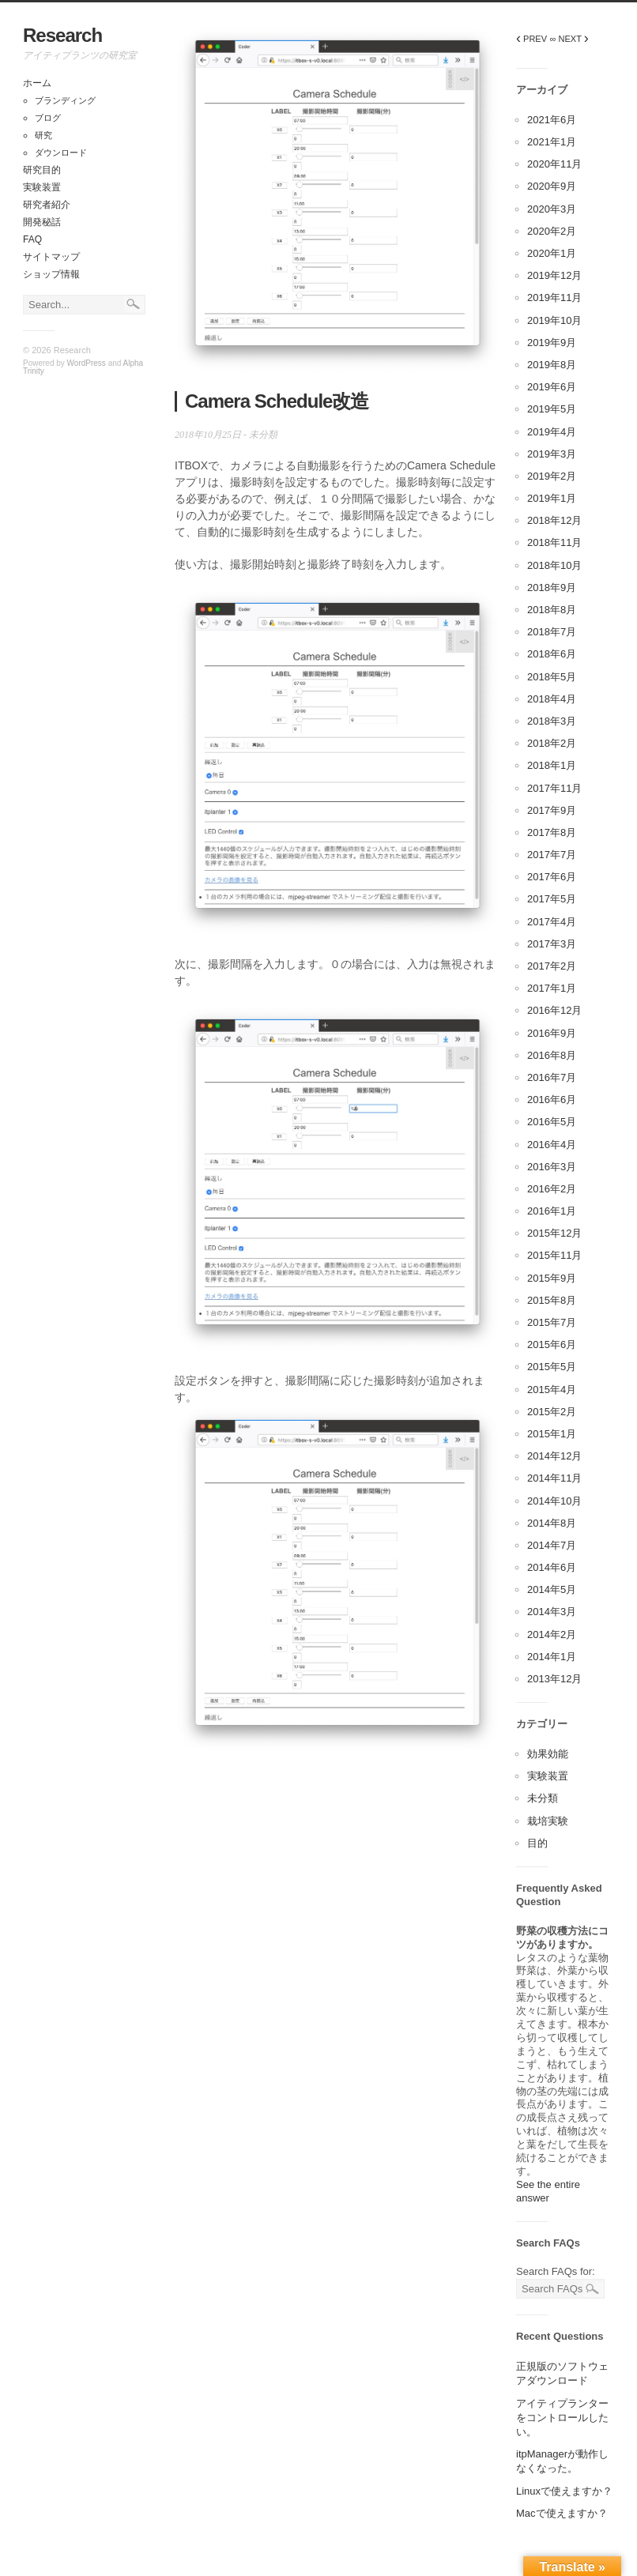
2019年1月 (551, 498)
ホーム (37, 83)
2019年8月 (551, 365)
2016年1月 (551, 1211)
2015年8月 (551, 1300)
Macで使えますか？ (562, 2513)
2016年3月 (551, 1167)
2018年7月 (551, 632)
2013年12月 (554, 1679)
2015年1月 (551, 1434)
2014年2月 (551, 1634)
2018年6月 (551, 654)
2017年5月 (551, 899)
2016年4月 (551, 1145)
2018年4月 (551, 699)
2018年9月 (551, 587)
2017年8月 (551, 832)
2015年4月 (551, 1389)
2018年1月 (551, 765)
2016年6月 (551, 1099)
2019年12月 (554, 275)
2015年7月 (551, 1322)
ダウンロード (61, 152)
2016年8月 (551, 1055)
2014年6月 (551, 1567)
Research (62, 35)
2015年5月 (551, 1367)
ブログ (48, 117)
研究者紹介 (46, 204)
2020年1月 (551, 253)
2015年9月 (551, 1278)
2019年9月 (551, 342)
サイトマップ (51, 256)
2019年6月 (551, 387)
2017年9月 (551, 810)
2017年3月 (551, 944)
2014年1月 (551, 1657)
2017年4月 (551, 922)
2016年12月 (554, 1010)
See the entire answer (548, 2191)
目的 (537, 1843)
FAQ (32, 239)
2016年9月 (551, 1033)
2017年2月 (551, 966)
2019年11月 (554, 297)
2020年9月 (551, 186)
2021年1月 (551, 142)
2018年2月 (551, 743)
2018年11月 (554, 542)
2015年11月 (554, 1255)
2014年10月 (554, 1501)
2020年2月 (551, 231)
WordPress (86, 363)
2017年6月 (551, 877)
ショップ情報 (51, 274)
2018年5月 (551, 677)
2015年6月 (551, 1344)
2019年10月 (554, 320)
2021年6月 (551, 120)
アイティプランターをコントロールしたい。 (562, 2417)
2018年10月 (554, 565)
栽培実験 (547, 1821)
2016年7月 (551, 1077)
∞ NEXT (569, 38)
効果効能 (547, 1754)
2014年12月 (554, 1456)
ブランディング (65, 100)
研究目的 (42, 169)
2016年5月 (551, 1122)
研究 (43, 135)
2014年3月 (551, 1612)
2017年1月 (551, 988)
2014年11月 (554, 1478)
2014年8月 (551, 1523)
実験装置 (42, 187)
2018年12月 (554, 520)
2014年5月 (551, 1589)
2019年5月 (551, 409)
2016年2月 (551, 1189)
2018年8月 (551, 610)
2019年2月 (551, 476)
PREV (531, 38)
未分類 (263, 434)
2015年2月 (551, 1412)
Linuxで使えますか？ (564, 2491)
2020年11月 (554, 164)
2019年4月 (551, 432)
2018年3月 (551, 721)
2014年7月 (551, 1545)
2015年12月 (554, 1233)
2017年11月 (554, 788)
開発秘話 (42, 222)
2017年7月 (551, 855)
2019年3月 (551, 454)
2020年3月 (551, 209)
